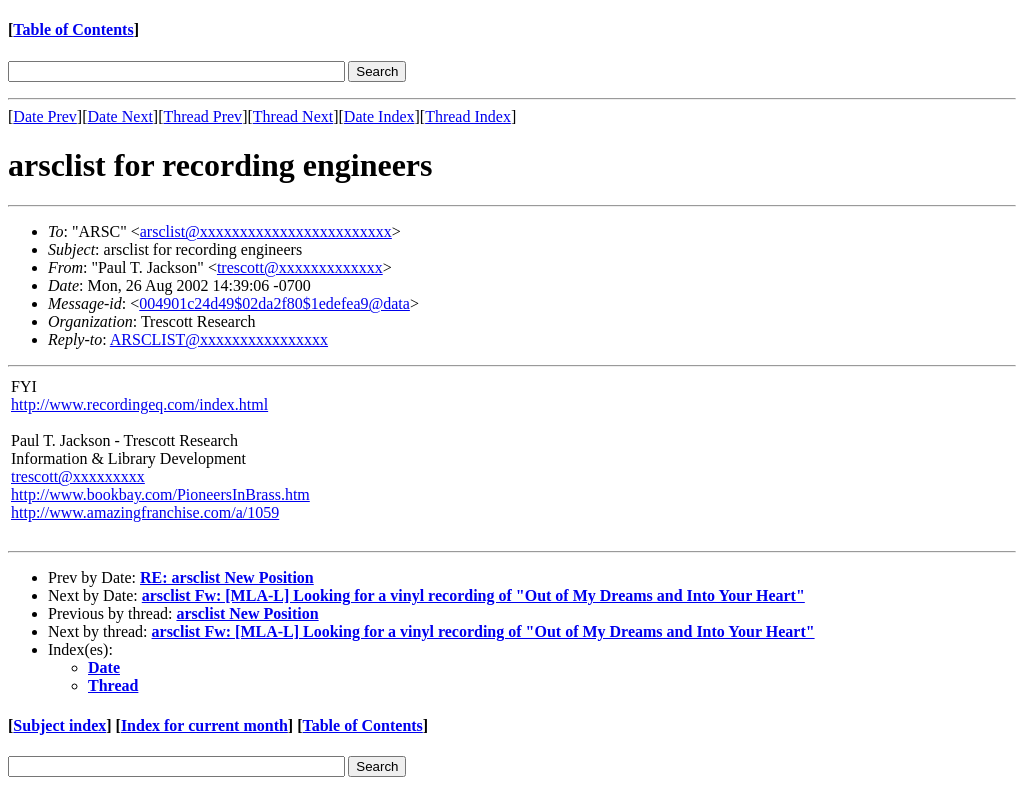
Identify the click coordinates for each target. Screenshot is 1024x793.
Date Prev (45, 116)
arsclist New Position (247, 613)
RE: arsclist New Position (227, 577)
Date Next (120, 116)
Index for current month (204, 725)
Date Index (379, 116)
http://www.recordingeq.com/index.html (139, 404)
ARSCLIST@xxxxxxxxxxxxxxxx (219, 339)
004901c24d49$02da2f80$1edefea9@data (274, 303)
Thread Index (468, 116)
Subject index (59, 725)
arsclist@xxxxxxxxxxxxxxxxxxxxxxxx (266, 231)
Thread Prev (202, 116)
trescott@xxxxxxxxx (78, 476)
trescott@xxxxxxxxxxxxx (300, 267)
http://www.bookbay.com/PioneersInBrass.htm (160, 494)
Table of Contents (73, 29)
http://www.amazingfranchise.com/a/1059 (145, 512)
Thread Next (293, 116)
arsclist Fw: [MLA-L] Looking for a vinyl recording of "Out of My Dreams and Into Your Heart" (473, 595)
